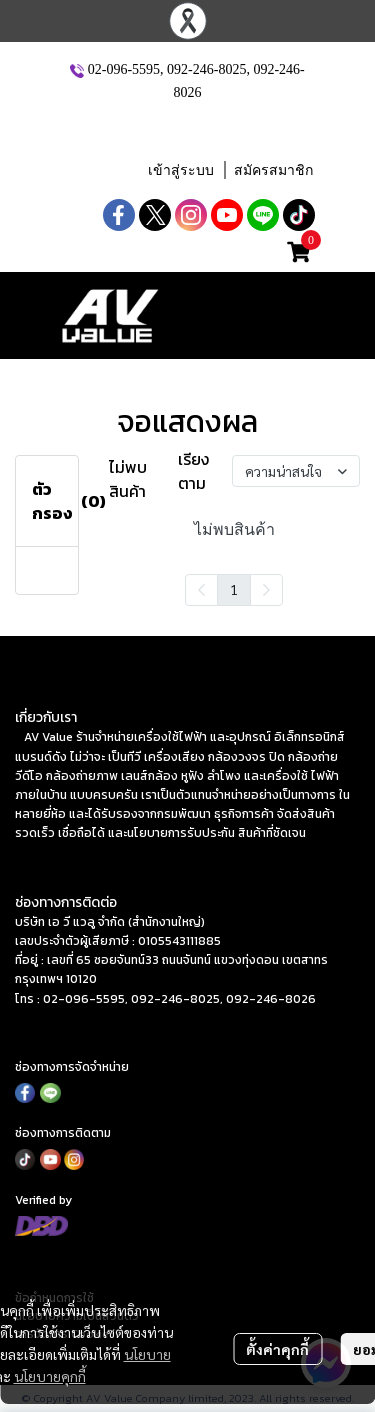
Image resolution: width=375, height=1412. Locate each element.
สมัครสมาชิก (273, 170)
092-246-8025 (206, 69)
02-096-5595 (124, 69)
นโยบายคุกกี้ (50, 1376)
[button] (190, 129)
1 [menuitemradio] (234, 589)
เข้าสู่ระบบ (181, 170)
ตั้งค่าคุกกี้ (277, 1349)
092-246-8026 (271, 999)
